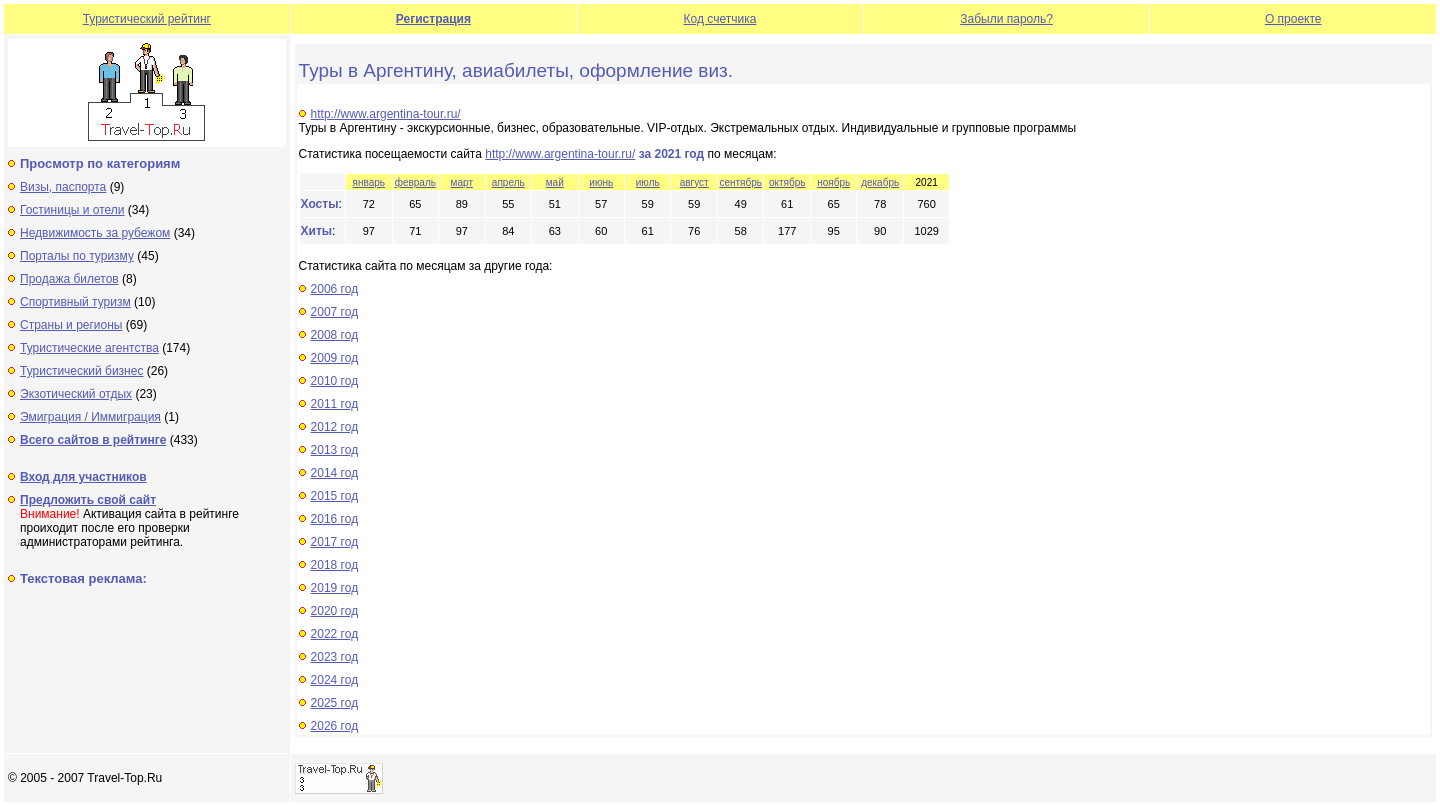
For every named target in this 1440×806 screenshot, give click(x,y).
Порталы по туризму (77, 256)
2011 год (335, 404)
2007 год (335, 312)
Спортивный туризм (75, 302)
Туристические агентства (89, 348)
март (462, 182)
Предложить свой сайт (88, 500)
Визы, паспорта (63, 187)
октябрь (787, 182)
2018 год (335, 565)
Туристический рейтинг (147, 19)
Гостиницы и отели (72, 210)
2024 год (335, 680)
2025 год (335, 703)
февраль (415, 182)
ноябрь (833, 182)
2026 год (335, 726)
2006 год (335, 289)
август (694, 182)
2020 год (335, 611)
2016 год (335, 519)
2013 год (335, 450)
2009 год (335, 358)
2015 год (335, 496)
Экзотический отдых (76, 394)
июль (648, 182)
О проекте (1293, 19)
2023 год (335, 657)
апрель (508, 182)
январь (369, 182)
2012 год (335, 427)
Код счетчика (720, 19)
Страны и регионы (71, 325)
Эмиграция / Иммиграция (90, 417)
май (555, 182)
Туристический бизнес (81, 371)
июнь (601, 182)
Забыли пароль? (1006, 19)
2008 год (335, 335)
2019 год (335, 588)
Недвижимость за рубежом (95, 233)
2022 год (335, 634)
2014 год (335, 473)
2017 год (335, 542)
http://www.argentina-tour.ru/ (386, 114)
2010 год (335, 381)
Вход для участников (83, 477)
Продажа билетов (69, 279)
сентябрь (740, 182)
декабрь (880, 182)
